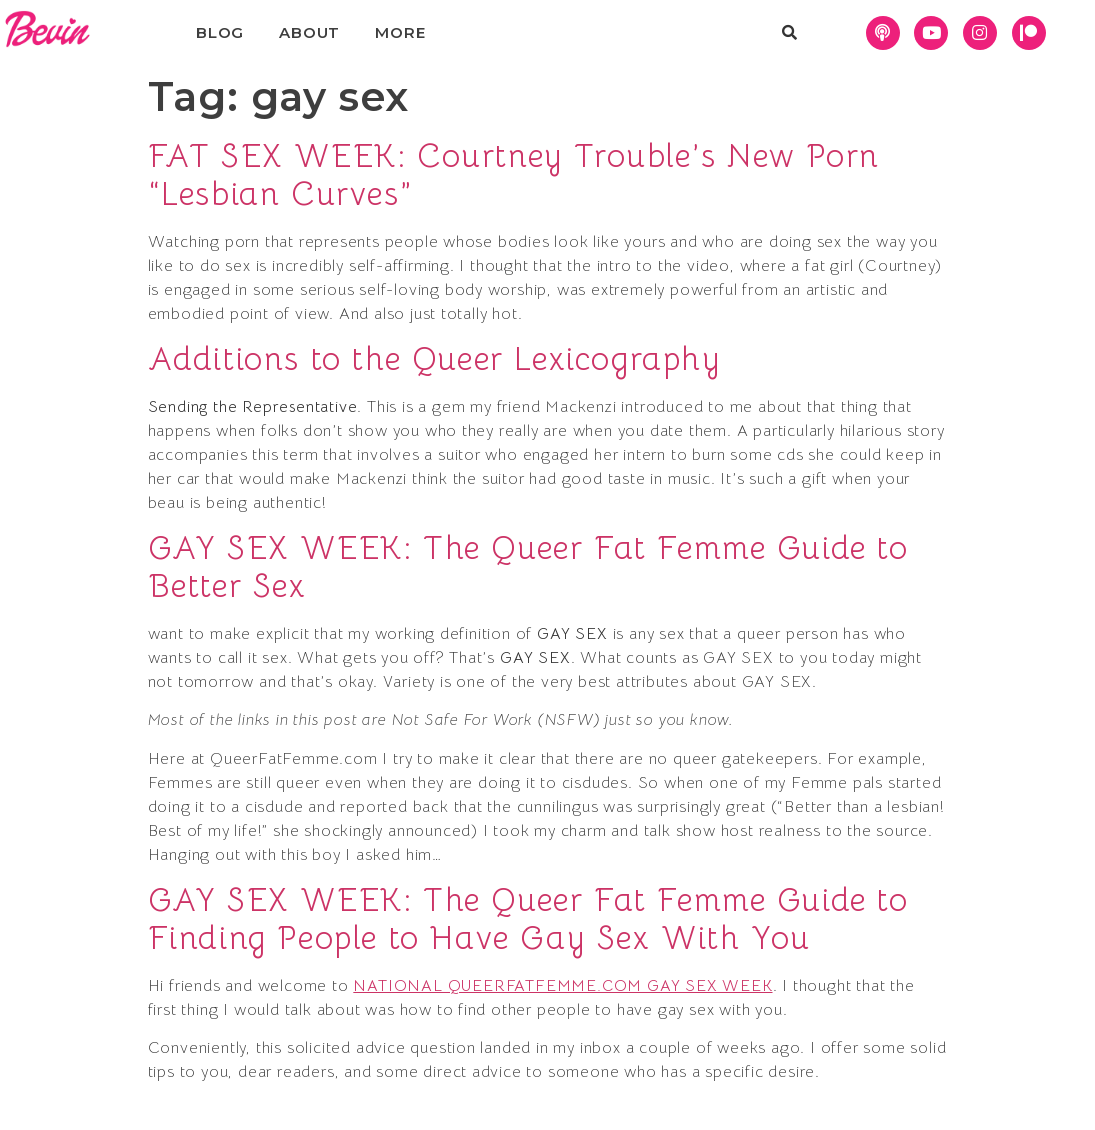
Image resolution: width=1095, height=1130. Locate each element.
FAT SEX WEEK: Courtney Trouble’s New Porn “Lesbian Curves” (514, 175)
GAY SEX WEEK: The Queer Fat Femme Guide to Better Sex (528, 567)
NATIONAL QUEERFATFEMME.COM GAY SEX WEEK (562, 986)
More (400, 32)
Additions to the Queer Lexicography (435, 359)
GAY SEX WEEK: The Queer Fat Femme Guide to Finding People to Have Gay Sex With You (528, 919)
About (309, 32)
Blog (220, 32)
